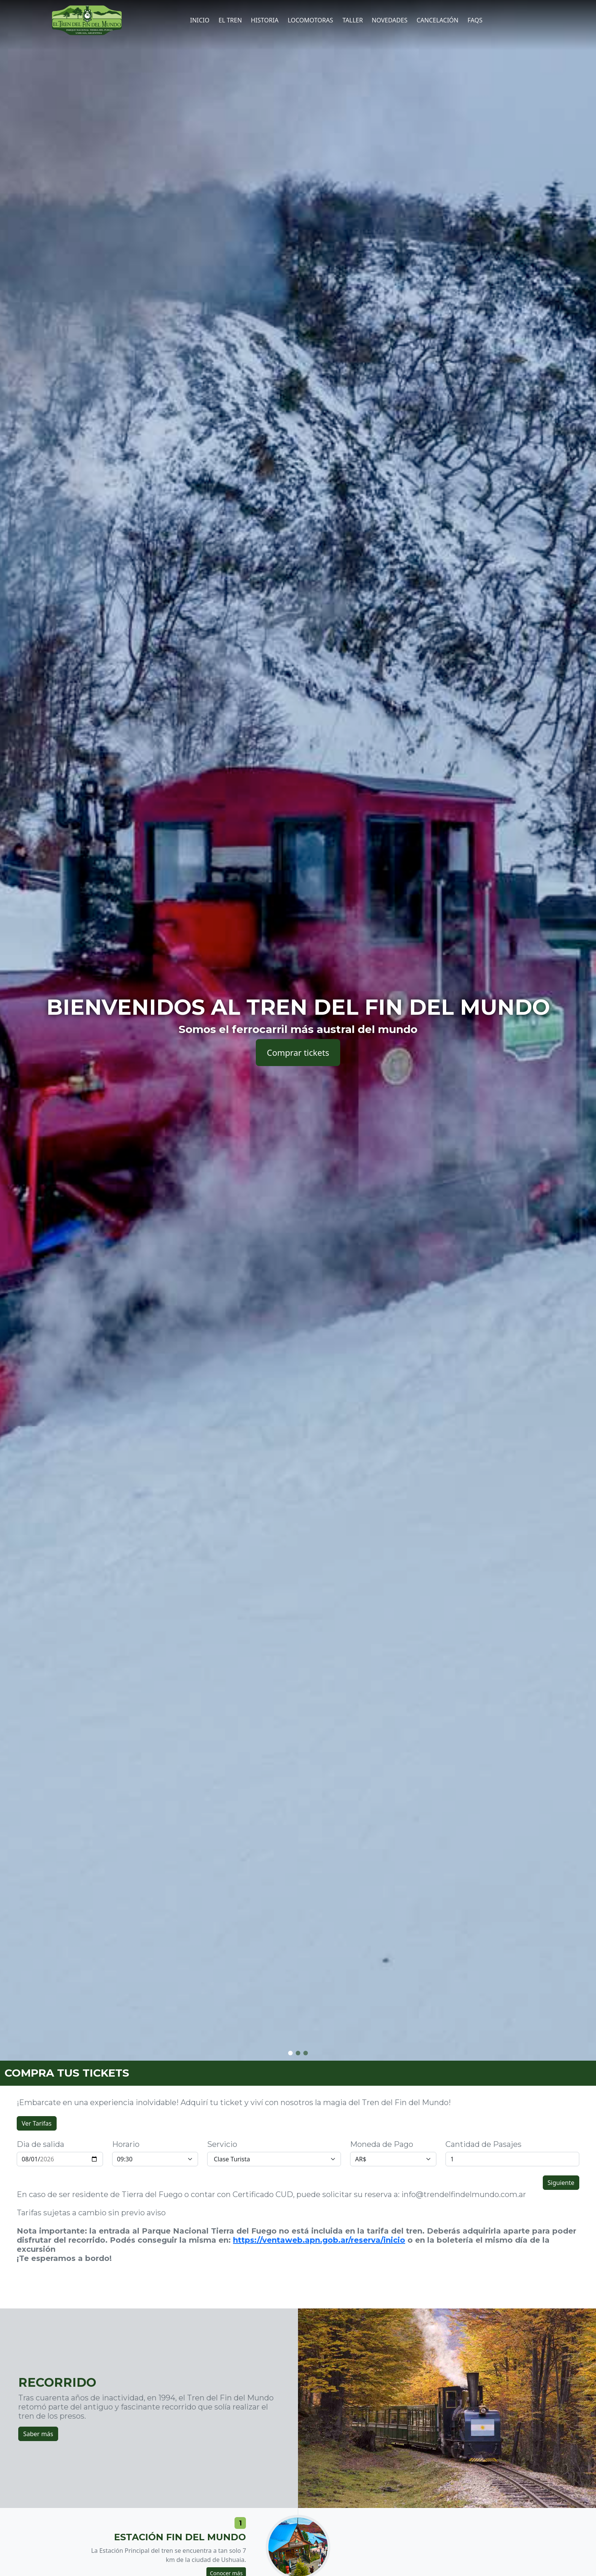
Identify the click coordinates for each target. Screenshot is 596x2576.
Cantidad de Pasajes (483, 2144)
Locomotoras (310, 20)
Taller (352, 20)
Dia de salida (40, 2144)
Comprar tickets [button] (298, 1052)
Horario (125, 2144)
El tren (230, 20)
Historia (265, 20)
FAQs (475, 20)
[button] (290, 2053)
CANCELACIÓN (437, 20)
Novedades (389, 20)
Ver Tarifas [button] (37, 2123)
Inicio (199, 20)
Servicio (222, 2144)
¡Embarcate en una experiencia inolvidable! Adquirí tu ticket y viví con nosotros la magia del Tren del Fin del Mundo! (234, 2102)
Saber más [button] (38, 2434)
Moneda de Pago (381, 2144)
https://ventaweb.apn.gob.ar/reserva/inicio (319, 2240)
